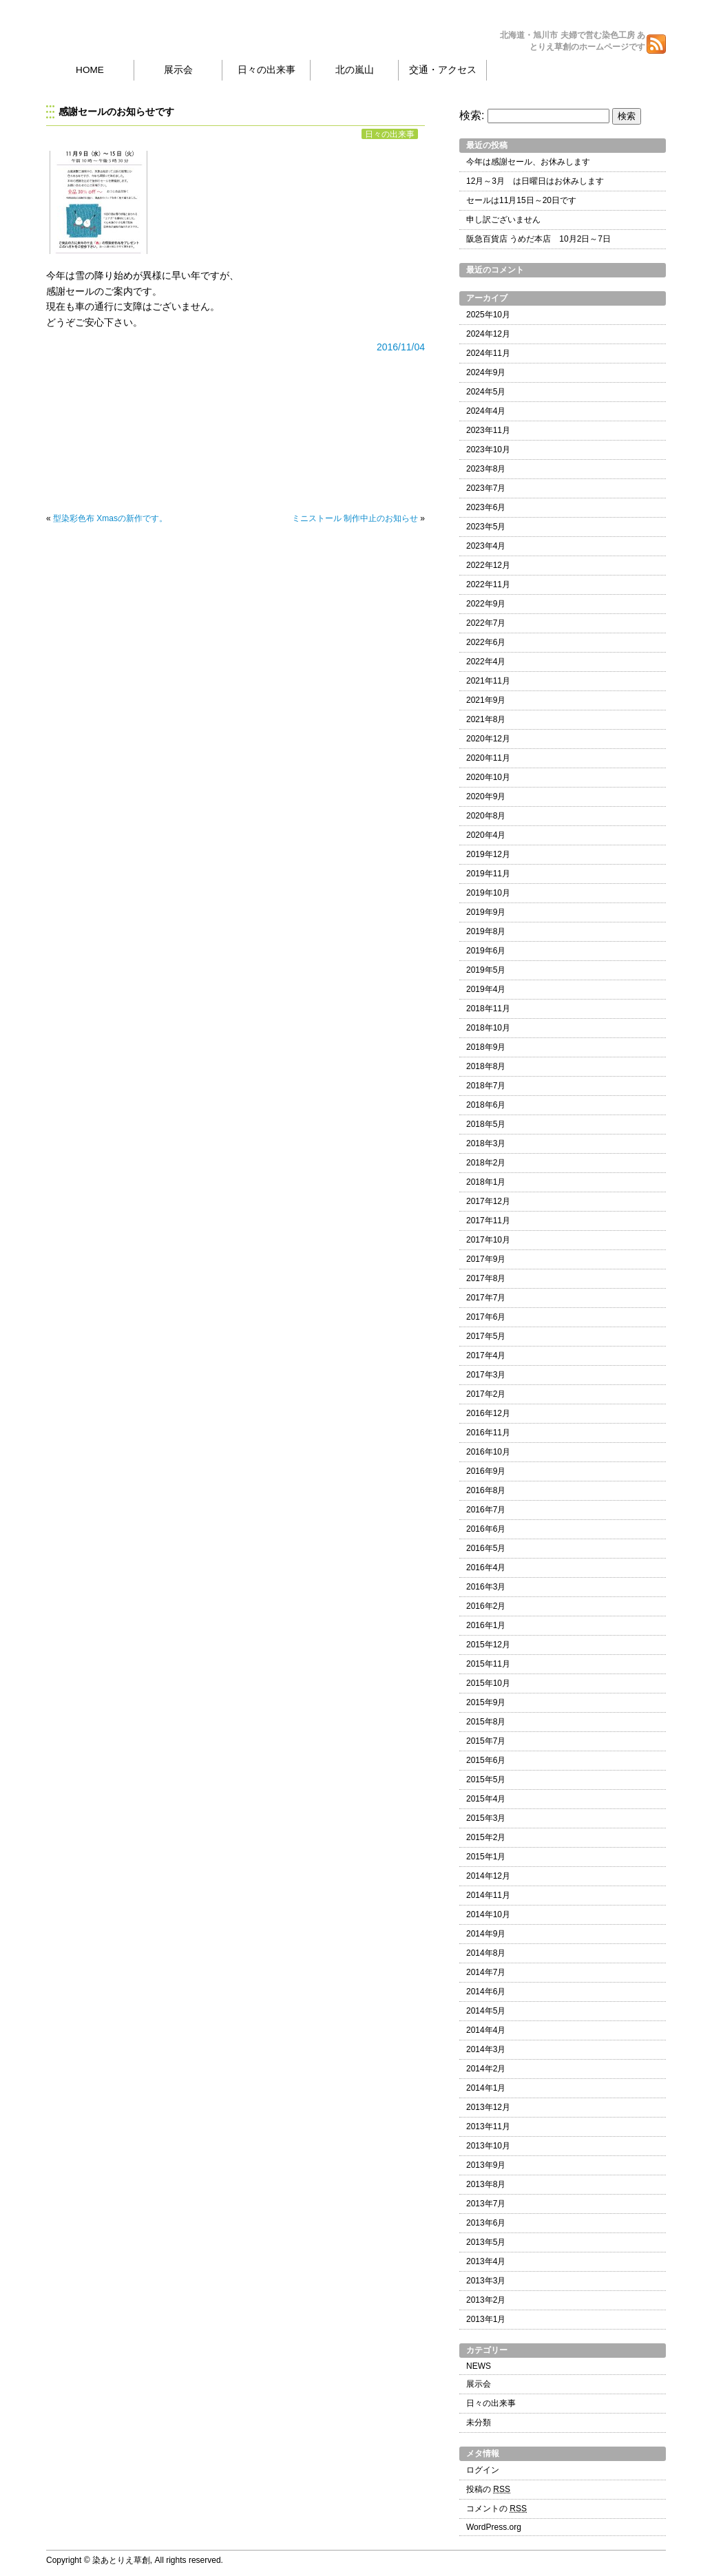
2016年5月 (485, 1548)
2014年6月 (485, 1991)
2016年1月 (485, 1625)
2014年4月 (485, 2030)
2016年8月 (485, 1490)
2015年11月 (488, 1664)
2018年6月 (485, 1105)
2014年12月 (488, 1876)
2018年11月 (488, 1008)
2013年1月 (485, 2319)
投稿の (488, 2489)
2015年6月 (485, 1760)
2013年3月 (485, 2280)
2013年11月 (488, 2126)
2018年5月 (485, 1124)
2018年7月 (485, 1085)
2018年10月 (488, 1028)
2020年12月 (488, 738)
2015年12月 (488, 1644)
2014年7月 (485, 1972)
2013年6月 (485, 2223)
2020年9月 (485, 796)
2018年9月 (485, 1047)
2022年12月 (488, 565)
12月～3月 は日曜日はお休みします (535, 181)
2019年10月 (488, 893)
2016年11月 (488, 1432)
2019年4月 (485, 989)
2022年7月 (485, 623)
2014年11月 (488, 1895)
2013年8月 (485, 2184)
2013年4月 (485, 2261)
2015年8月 (485, 1722)
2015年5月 (485, 1779)
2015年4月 (485, 1799)
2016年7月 (485, 1509)
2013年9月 (485, 2165)
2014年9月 (485, 1934)
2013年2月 (485, 2300)
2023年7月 (485, 488)
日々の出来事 (266, 70)
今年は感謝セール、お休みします (528, 162)
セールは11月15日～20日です (521, 200)
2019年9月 (485, 912)
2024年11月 (488, 353)
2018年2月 (485, 1163)
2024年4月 (485, 411)
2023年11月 (488, 430)
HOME (90, 70)
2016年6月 (485, 1529)
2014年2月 (485, 2068)
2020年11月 (488, 758)
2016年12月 (488, 1413)
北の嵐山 (354, 70)
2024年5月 (485, 392)
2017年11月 (488, 1220)
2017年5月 (485, 1336)
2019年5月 (485, 970)
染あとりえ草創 (130, 28)
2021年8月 (485, 719)
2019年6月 (485, 951)
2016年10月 (488, 1452)
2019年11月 (488, 873)
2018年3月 (485, 1143)
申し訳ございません (503, 219)
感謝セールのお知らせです (116, 111)
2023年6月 (485, 507)
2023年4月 (485, 546)
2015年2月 (485, 1837)
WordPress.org (493, 2527)
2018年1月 (485, 1182)
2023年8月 (485, 469)
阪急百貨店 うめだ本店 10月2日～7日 (538, 239)
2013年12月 (488, 2107)
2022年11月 (488, 584)
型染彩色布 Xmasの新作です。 (110, 518)
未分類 (478, 2422)
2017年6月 (485, 1317)
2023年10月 (488, 449)
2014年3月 (485, 2049)
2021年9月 (485, 700)
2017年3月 (485, 1375)
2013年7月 (485, 2203)
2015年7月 (485, 1741)
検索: (471, 115)
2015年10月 (488, 1683)
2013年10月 (488, 2146)
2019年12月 (488, 854)
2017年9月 (485, 1259)
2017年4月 (485, 1355)
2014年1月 (485, 2088)
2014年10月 (488, 1914)
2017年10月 (488, 1240)
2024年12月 (488, 334)
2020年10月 (488, 777)
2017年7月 (485, 1297)
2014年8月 (485, 1953)
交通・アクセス (443, 70)
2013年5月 (485, 2242)
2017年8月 (485, 1278)
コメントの (496, 2508)
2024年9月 (485, 372)
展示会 (178, 70)
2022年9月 (485, 604)
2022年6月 (485, 642)
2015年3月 (485, 1818)
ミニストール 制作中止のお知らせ (355, 518)
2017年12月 (488, 1201)
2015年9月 (485, 1702)
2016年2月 (485, 1606)
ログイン (482, 2470)
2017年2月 (485, 1394)
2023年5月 (485, 526)
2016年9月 (485, 1471)
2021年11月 (488, 681)
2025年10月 (488, 314)
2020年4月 (485, 835)
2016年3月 (485, 1587)
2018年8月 (485, 1066)
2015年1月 (485, 1856)
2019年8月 (485, 931)
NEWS (478, 2366)
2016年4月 (485, 1567)
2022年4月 (485, 661)
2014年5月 (485, 2011)
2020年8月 (485, 816)
